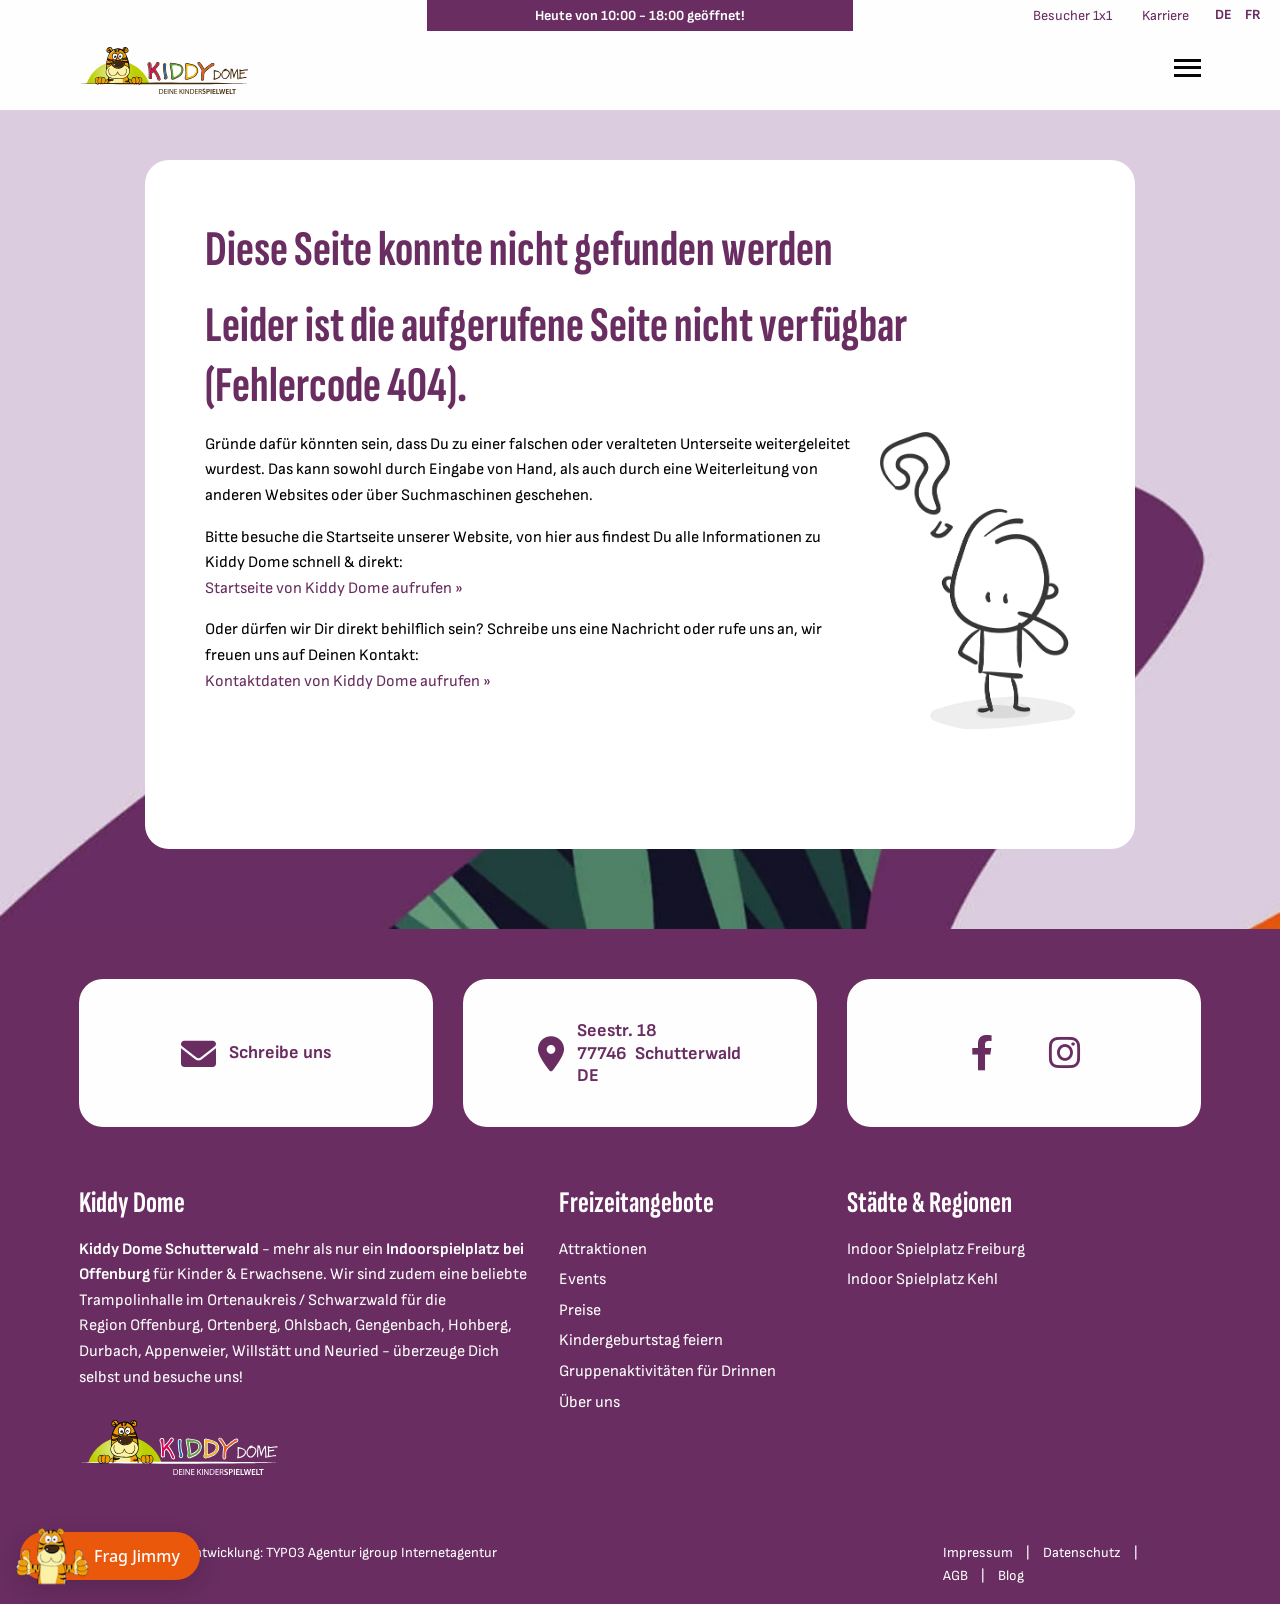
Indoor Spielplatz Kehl (922, 1279)
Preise (580, 1310)
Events (582, 1279)
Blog (1011, 1575)
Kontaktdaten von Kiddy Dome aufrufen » (348, 681)
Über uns (589, 1402)
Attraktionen (603, 1249)
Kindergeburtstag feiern (641, 1340)
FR (1253, 14)
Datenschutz (1082, 1552)
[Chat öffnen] (110, 1556)
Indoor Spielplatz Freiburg (936, 1249)
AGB (955, 1575)
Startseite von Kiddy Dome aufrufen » (334, 588)
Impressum (978, 1552)
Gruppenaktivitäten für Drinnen (667, 1371)
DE (1223, 14)
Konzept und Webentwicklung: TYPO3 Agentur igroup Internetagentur (288, 1552)
